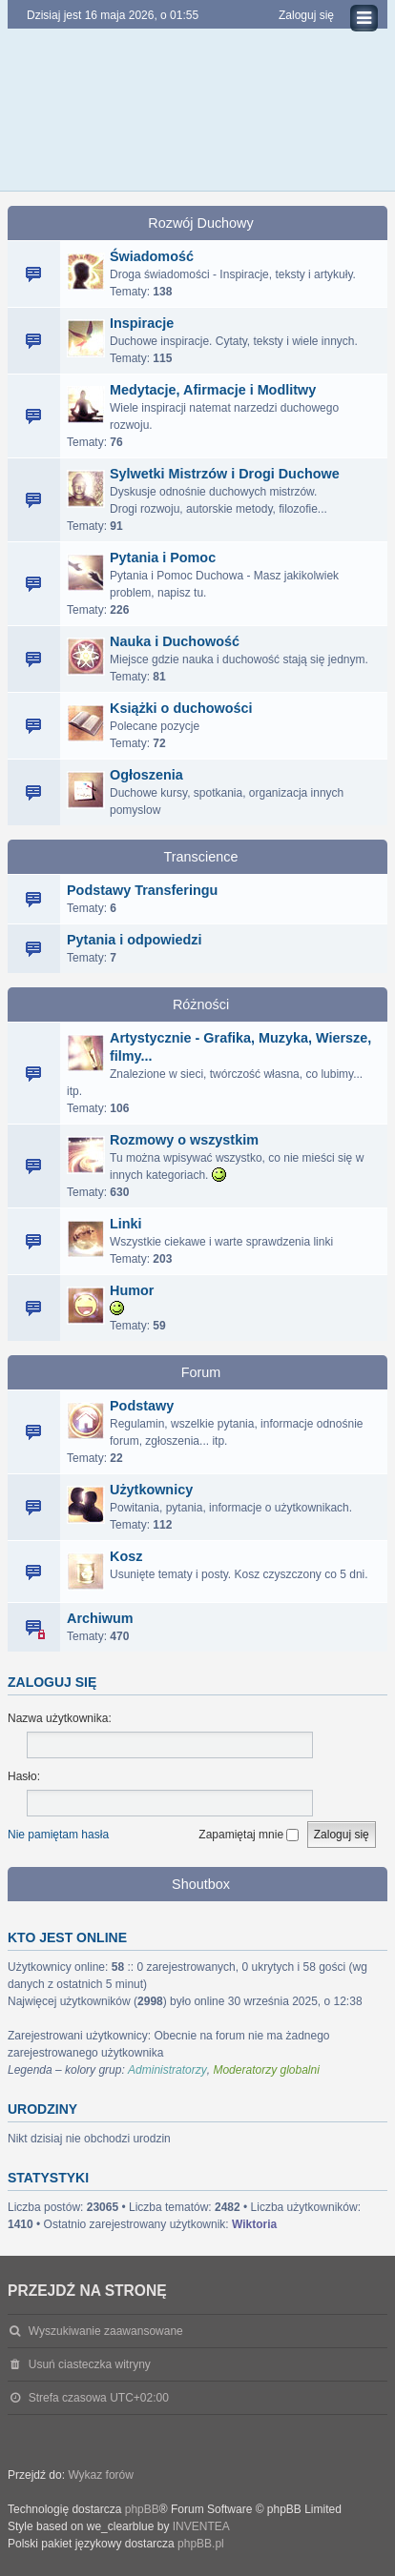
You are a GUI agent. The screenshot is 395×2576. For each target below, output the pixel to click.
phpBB (142, 2509)
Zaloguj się (52, 1682)
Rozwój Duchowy (200, 223)
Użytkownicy (151, 1489)
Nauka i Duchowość (174, 641)
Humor (132, 1290)
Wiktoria (254, 2224)
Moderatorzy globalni (266, 2070)
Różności (201, 1004)
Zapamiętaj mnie (248, 1834)
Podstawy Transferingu (142, 890)
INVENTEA (201, 2526)
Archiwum (100, 1618)
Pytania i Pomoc (163, 557)
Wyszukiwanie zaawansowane (106, 2331)
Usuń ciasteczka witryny (90, 2364)
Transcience (201, 856)
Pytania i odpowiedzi (134, 939)
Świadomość (152, 256)
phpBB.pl (200, 2543)
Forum (201, 1372)
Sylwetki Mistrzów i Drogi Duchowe (225, 473)
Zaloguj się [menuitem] (306, 15)
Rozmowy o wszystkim (184, 1139)
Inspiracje (142, 323)
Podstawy (142, 1405)
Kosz (126, 1556)
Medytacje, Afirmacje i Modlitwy (213, 389)
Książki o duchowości (181, 708)
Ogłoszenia (146, 774)
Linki (126, 1223)
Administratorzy (167, 2070)
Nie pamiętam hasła (58, 1834)
